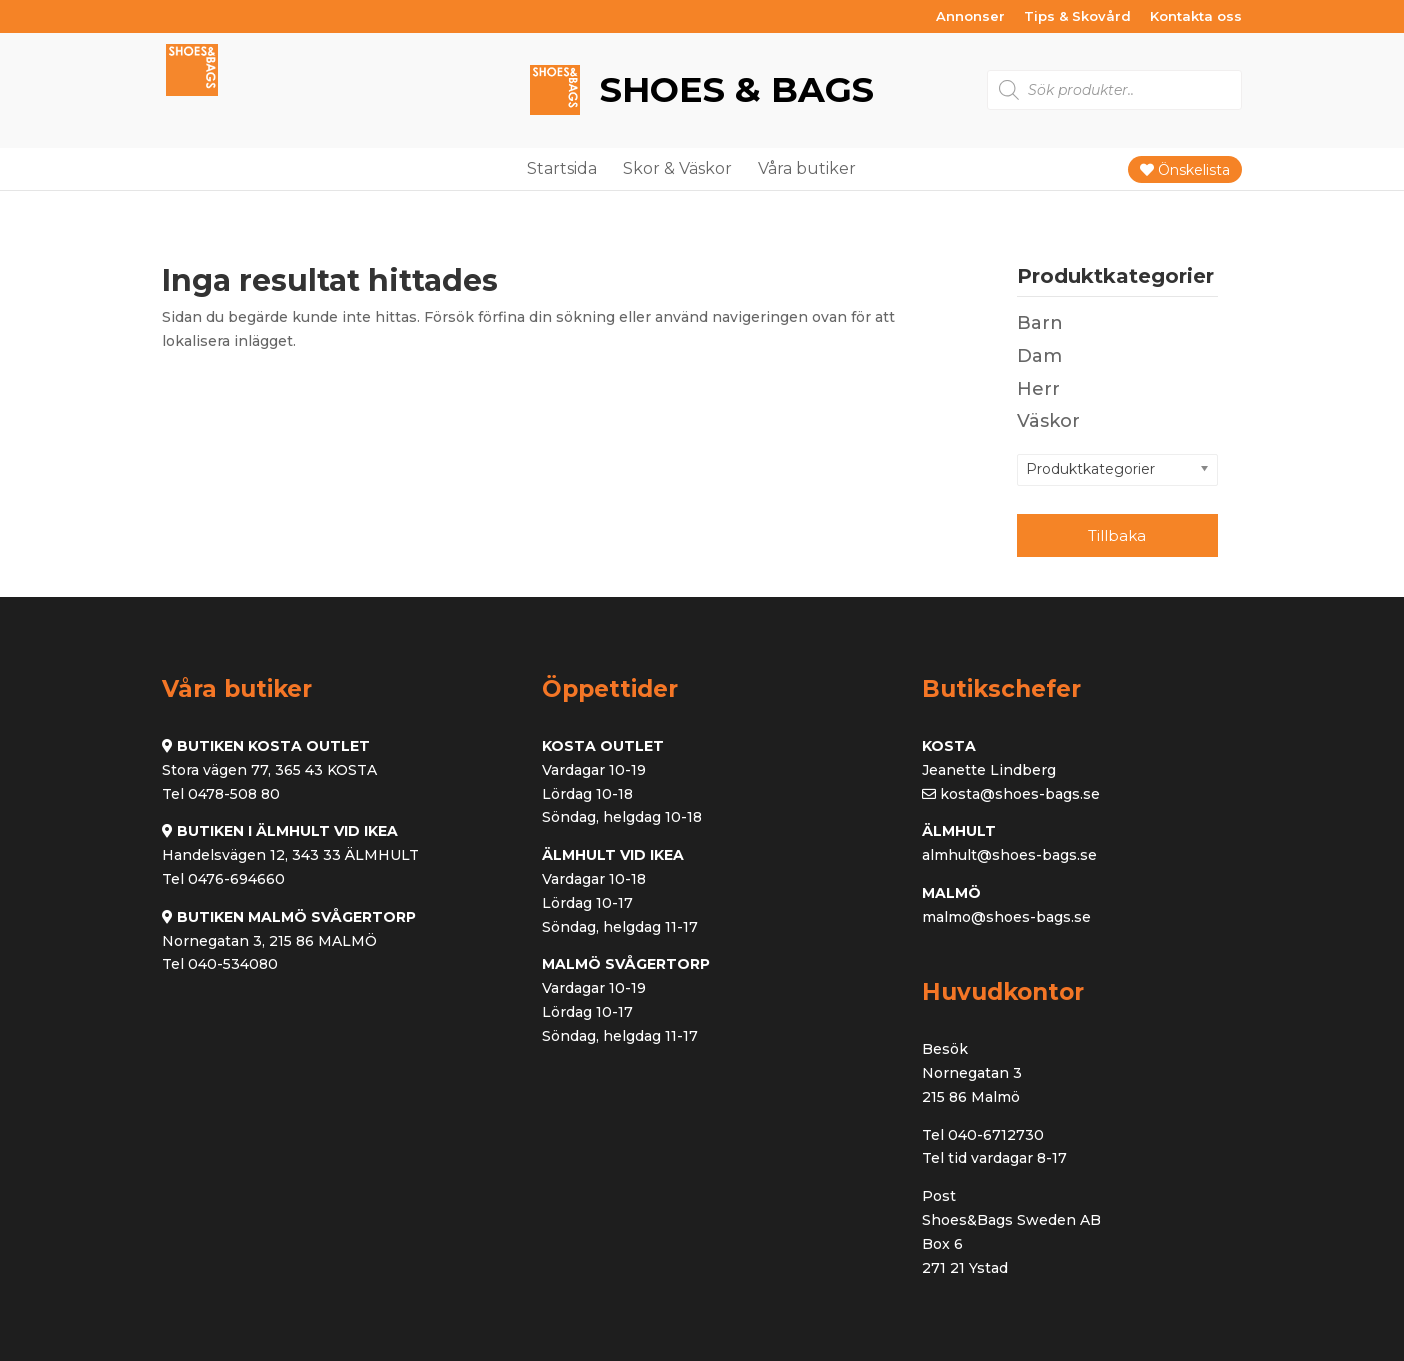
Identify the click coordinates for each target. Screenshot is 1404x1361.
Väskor (1048, 421)
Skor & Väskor (677, 168)
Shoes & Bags (732, 89)
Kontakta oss (1196, 17)
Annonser (970, 17)
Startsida (562, 168)
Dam (1039, 356)
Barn (1040, 323)
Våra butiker (807, 168)
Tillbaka (1117, 535)
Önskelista (1185, 170)
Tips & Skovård (1077, 17)
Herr (1038, 389)
